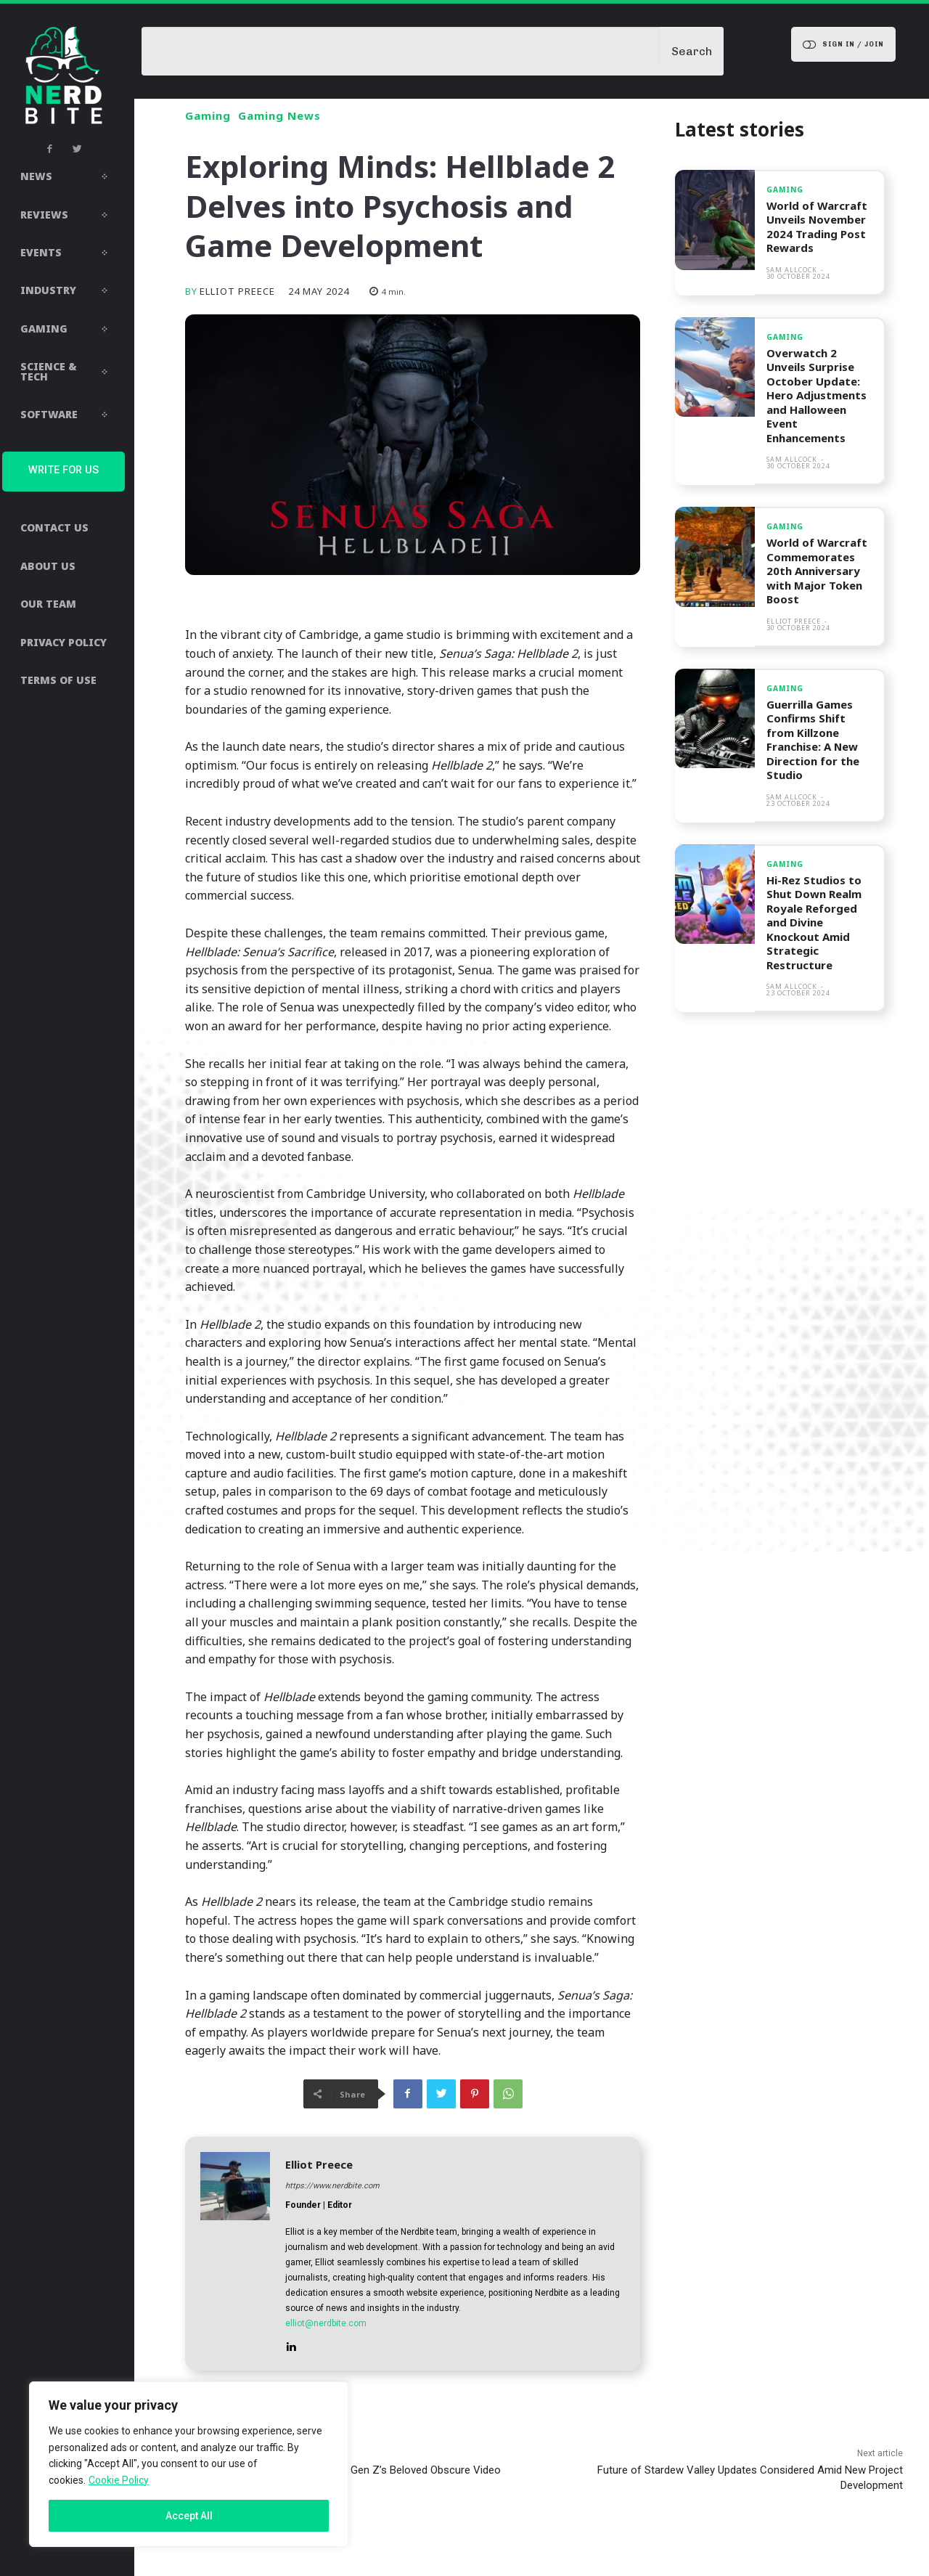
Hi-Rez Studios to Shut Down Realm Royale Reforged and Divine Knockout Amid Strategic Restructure (814, 922)
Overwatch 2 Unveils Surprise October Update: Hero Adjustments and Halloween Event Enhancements (816, 395)
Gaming (208, 115)
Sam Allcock (791, 269)
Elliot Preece (237, 291)
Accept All (189, 2516)
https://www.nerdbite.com (332, 2185)
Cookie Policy (119, 2480)
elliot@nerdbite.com (326, 2323)
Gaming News (279, 115)
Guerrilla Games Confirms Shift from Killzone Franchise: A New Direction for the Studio (812, 740)
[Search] (692, 51)
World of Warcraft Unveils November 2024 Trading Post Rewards (817, 227)
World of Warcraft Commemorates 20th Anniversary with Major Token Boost (817, 570)
